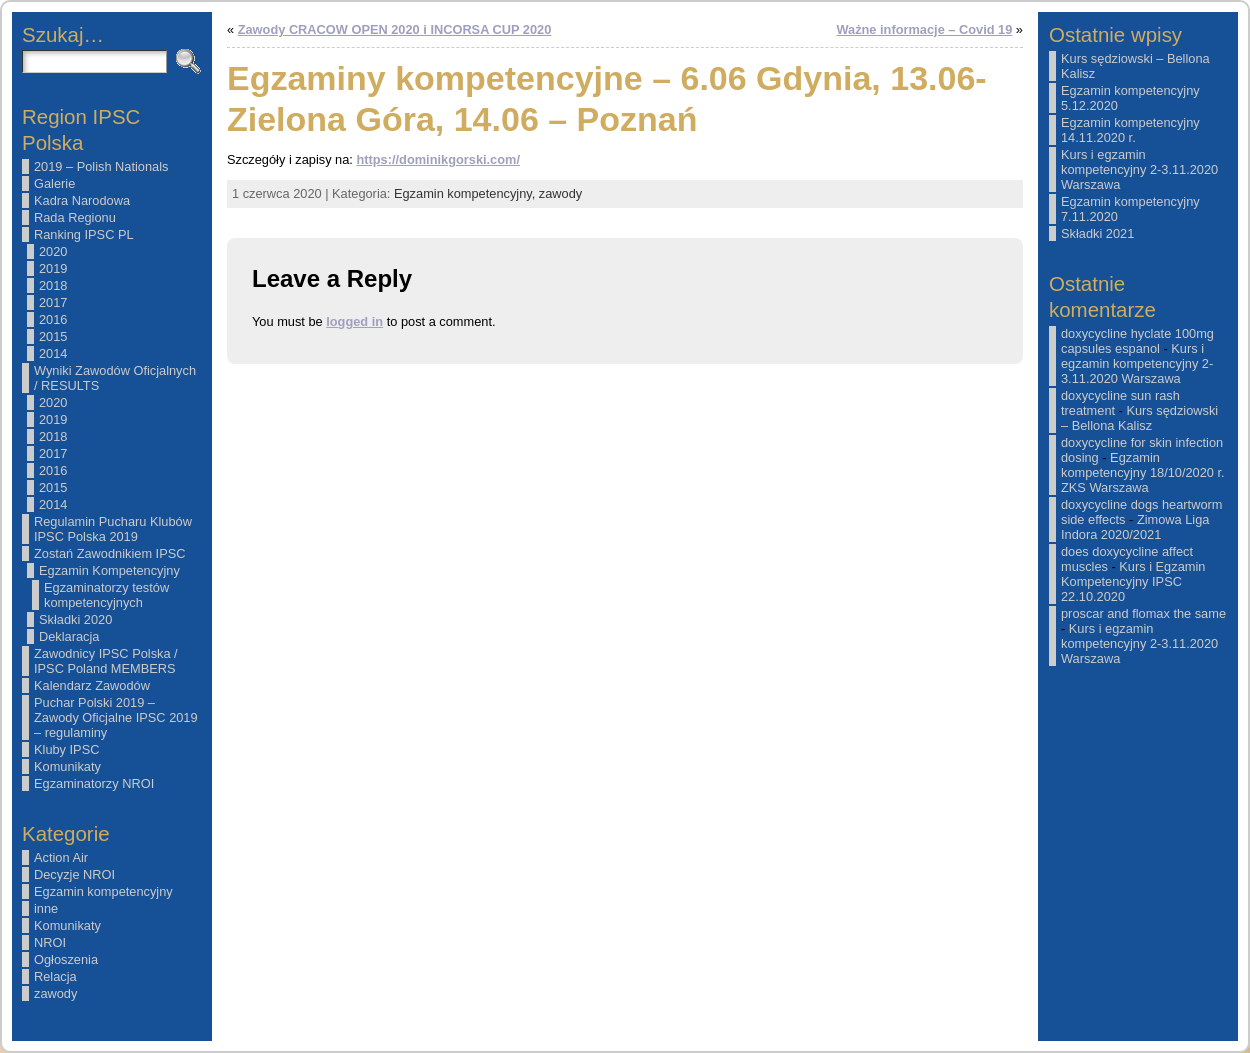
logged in (354, 321)
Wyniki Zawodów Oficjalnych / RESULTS (115, 378)
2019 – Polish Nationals (101, 166)
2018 (53, 285)
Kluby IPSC (66, 749)
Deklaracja (69, 636)
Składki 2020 (75, 619)
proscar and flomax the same (1143, 613)
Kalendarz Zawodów (92, 685)
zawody (55, 993)
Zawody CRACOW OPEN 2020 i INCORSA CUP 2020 (395, 29)
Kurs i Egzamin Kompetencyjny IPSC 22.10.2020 (1133, 581)
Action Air (61, 857)
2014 (53, 353)
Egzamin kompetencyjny (103, 891)
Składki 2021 (1097, 233)
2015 (53, 336)
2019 (53, 268)
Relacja (55, 976)
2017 (53, 302)
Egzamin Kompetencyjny (109, 570)
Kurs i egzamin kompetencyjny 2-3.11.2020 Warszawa (1139, 169)
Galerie (54, 183)
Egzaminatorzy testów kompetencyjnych (106, 595)
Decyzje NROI (74, 874)
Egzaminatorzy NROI (94, 783)
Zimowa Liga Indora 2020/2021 (1135, 527)
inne (46, 908)
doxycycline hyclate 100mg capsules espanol (1137, 341)
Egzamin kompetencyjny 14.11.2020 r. (1130, 130)
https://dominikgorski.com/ (438, 159)
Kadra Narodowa (82, 200)
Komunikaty (67, 766)
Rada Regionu (75, 217)
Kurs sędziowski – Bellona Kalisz (1139, 418)
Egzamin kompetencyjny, (466, 193)
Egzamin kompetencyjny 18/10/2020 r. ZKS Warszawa (1143, 472)
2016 (53, 319)
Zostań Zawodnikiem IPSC (110, 553)
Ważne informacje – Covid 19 (924, 29)
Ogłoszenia (66, 959)
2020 (53, 251)
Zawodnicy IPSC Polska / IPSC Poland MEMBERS (106, 661)
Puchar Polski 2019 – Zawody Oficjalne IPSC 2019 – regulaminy (116, 717)
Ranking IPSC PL (84, 234)
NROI (50, 942)
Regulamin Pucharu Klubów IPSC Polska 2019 (113, 529)
